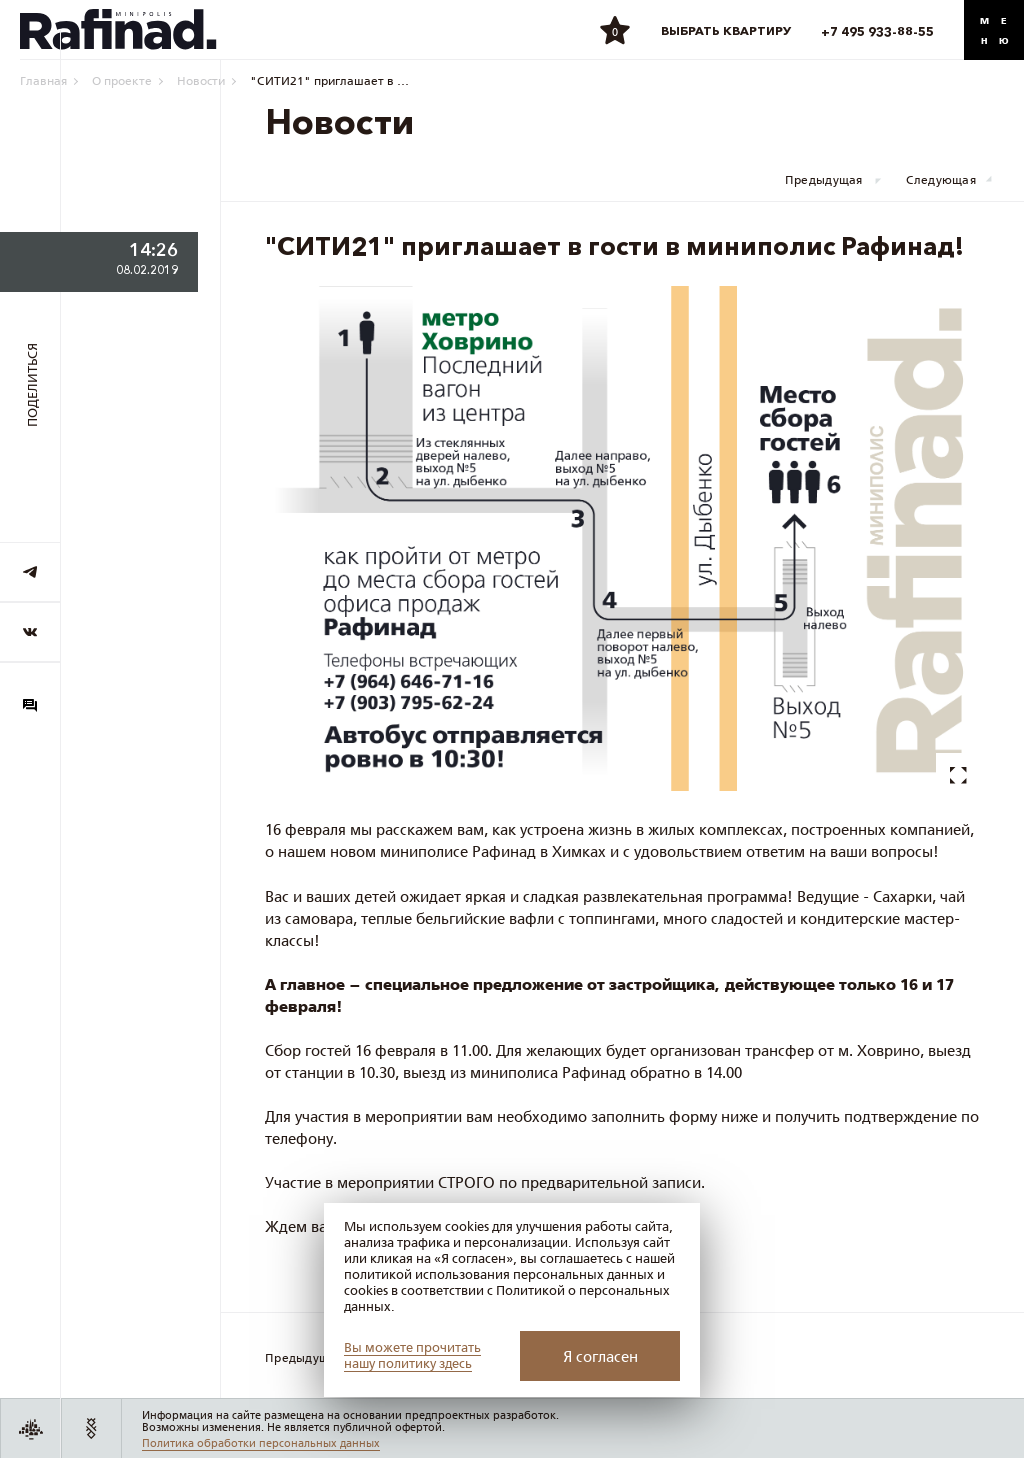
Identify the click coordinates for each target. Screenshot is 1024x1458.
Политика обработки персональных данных (261, 1443)
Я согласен (600, 1356)
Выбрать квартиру (726, 30)
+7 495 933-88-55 (877, 31)
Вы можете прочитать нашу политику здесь (412, 1356)
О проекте (122, 80)
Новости (201, 80)
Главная (43, 80)
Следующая (941, 180)
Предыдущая (824, 180)
